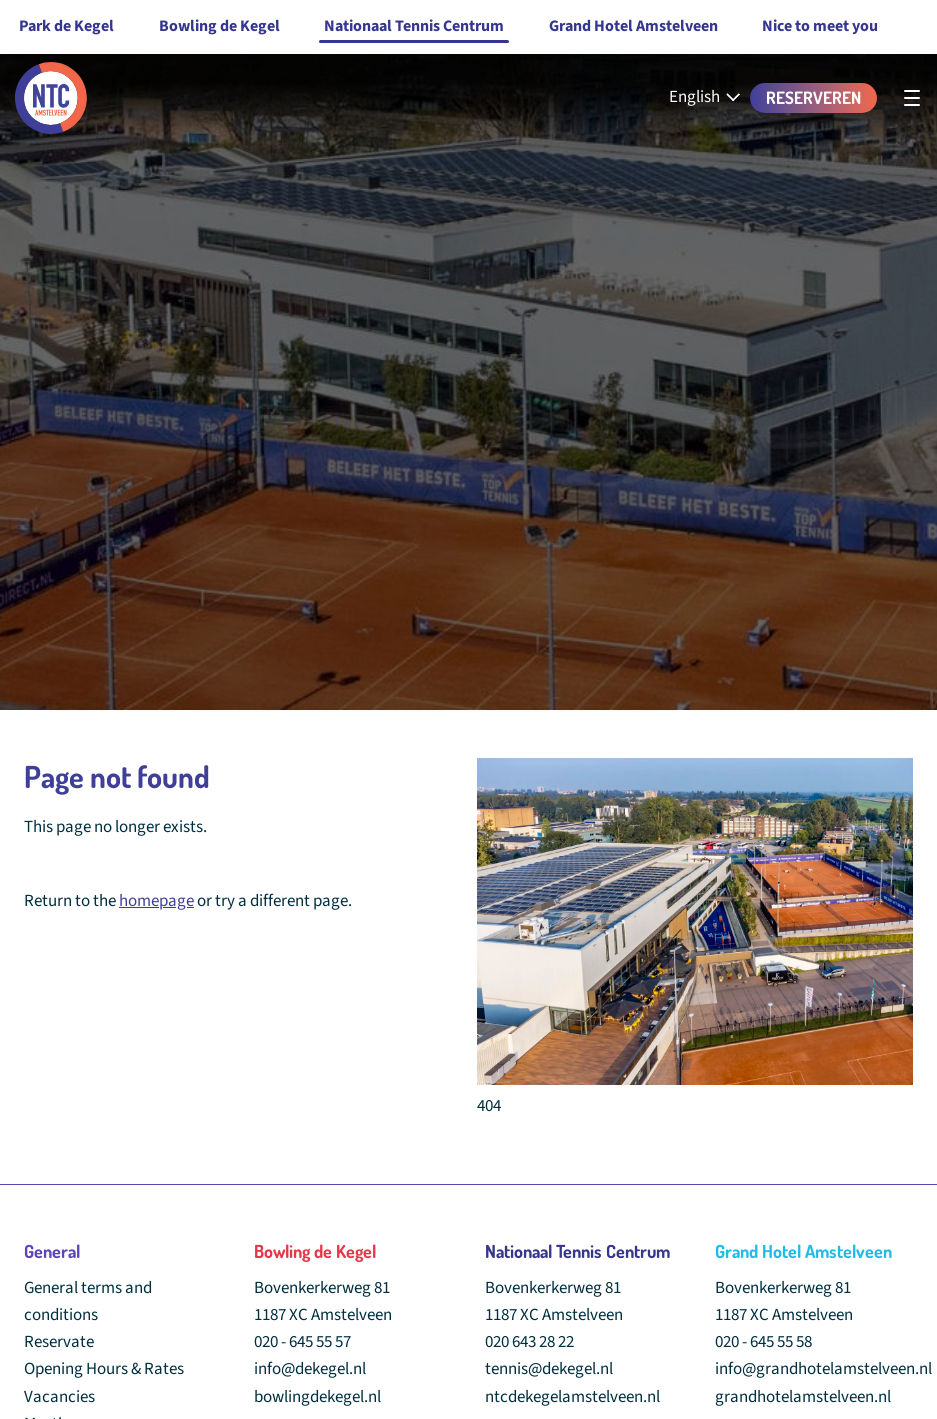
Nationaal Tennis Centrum (414, 26)
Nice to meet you (820, 26)
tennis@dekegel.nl (549, 1369)
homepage (156, 901)
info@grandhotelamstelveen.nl (823, 1369)
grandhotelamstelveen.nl (803, 1397)
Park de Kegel (66, 26)
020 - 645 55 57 (302, 1342)
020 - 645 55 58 (763, 1342)
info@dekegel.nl (310, 1369)
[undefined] (912, 98)
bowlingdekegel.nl (317, 1397)
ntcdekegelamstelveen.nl (572, 1397)
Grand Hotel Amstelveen (633, 26)
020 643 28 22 (529, 1342)
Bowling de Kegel (219, 26)
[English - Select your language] (706, 97)
